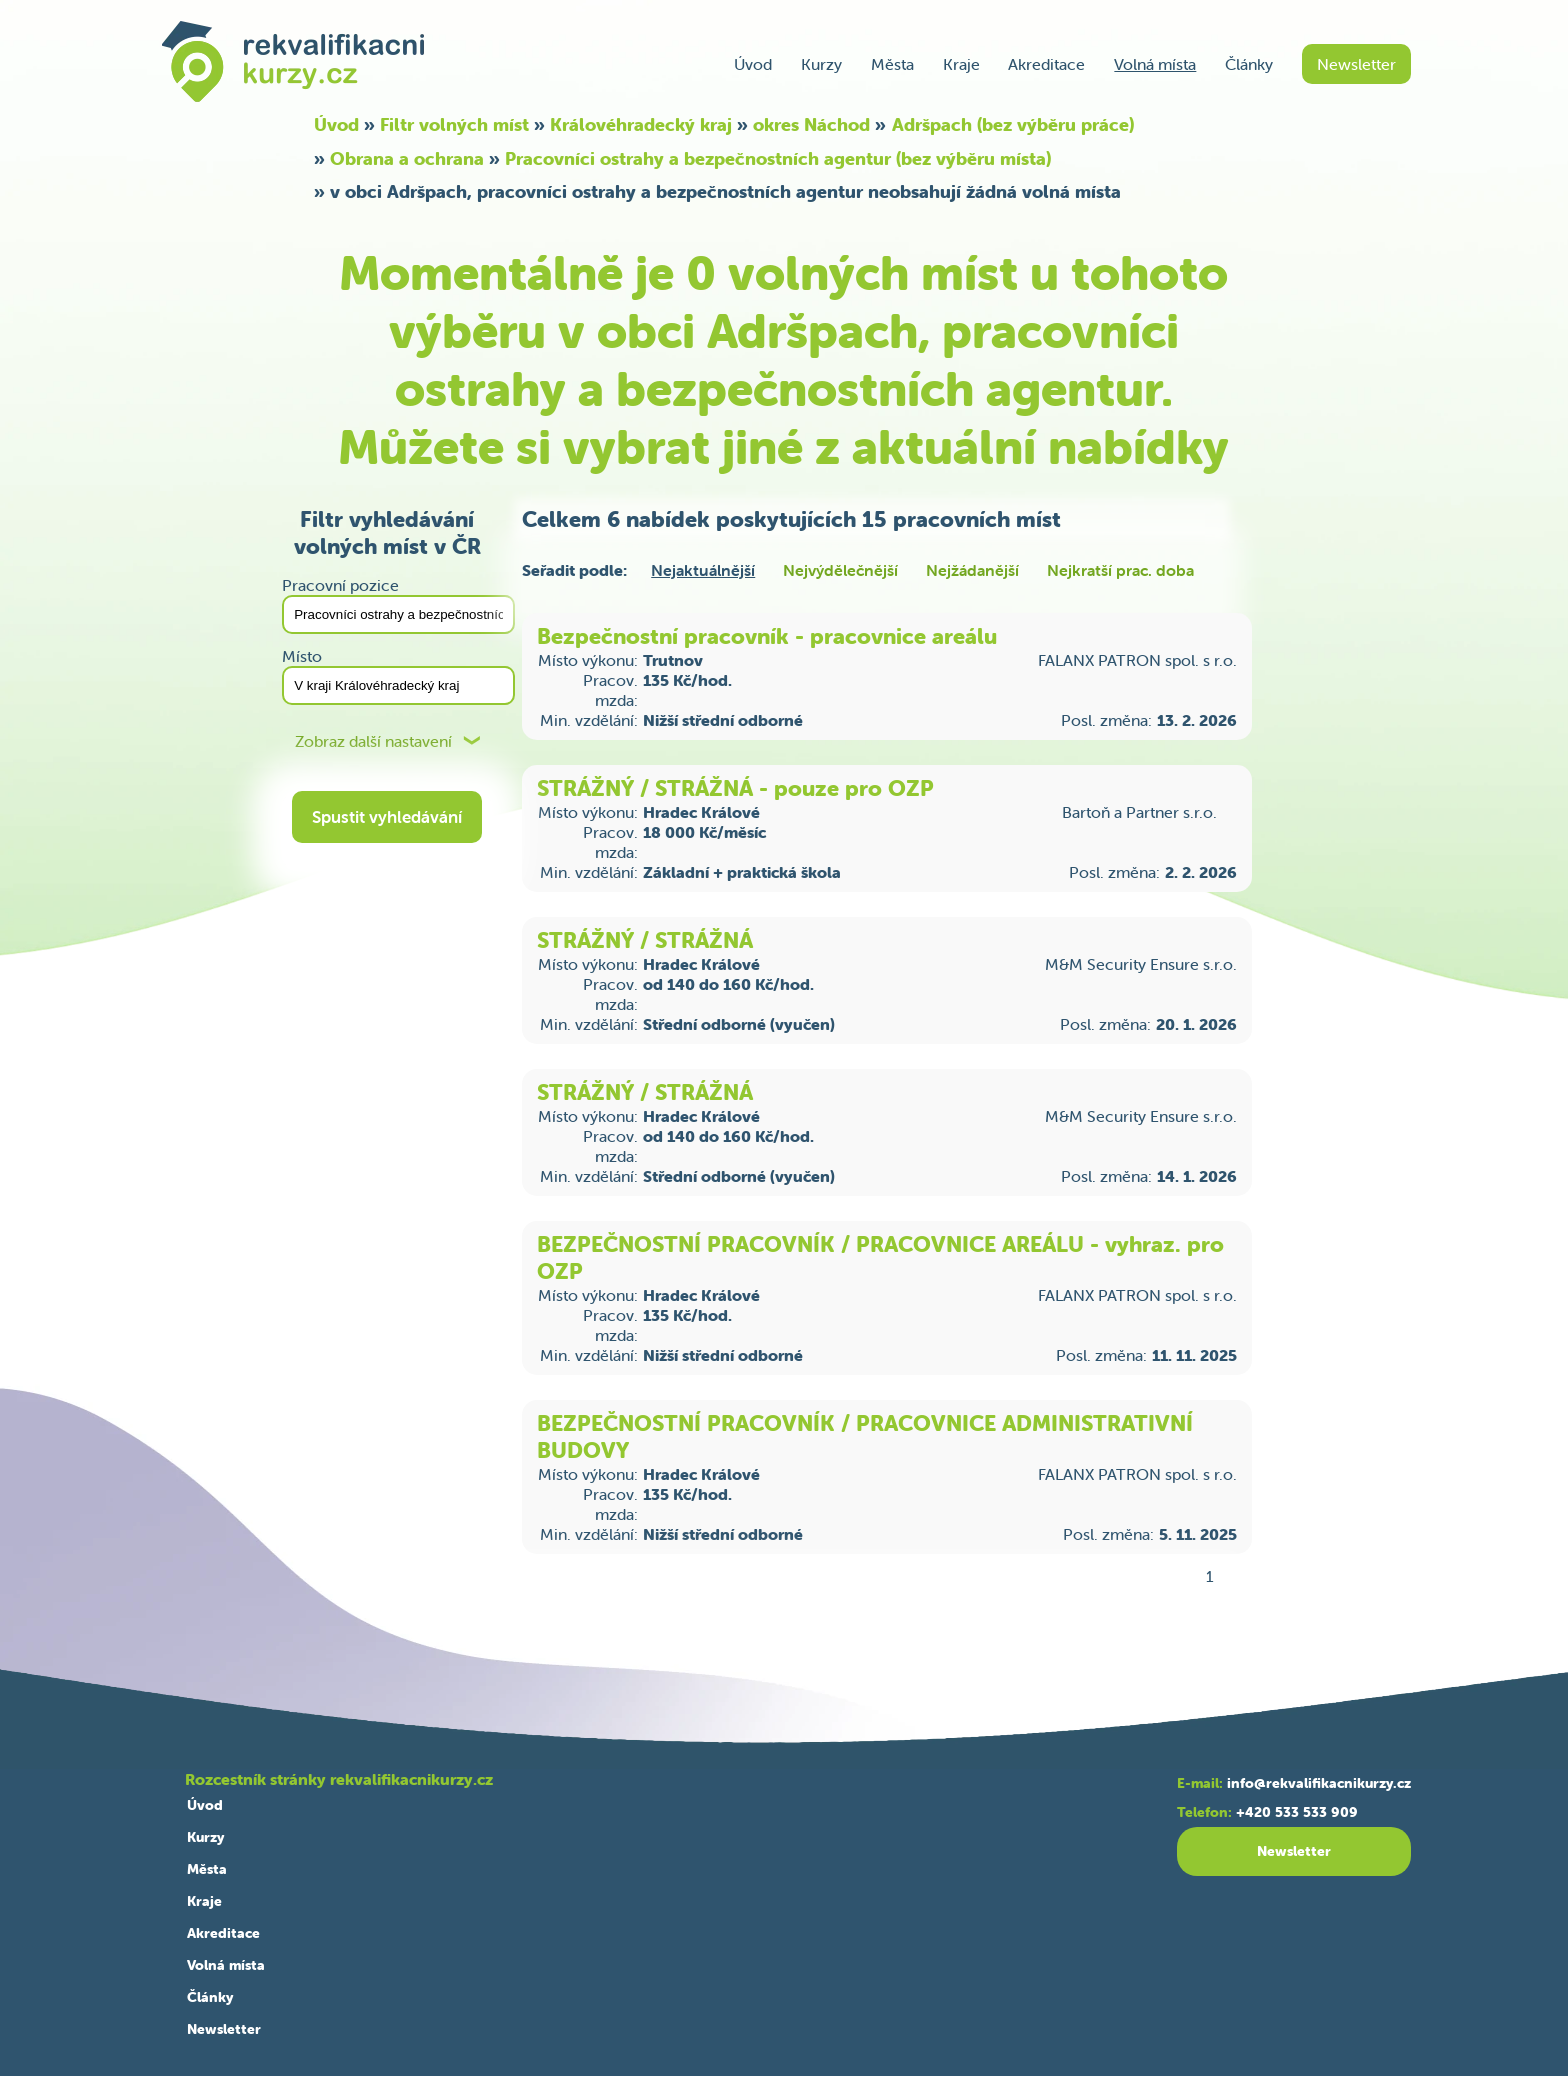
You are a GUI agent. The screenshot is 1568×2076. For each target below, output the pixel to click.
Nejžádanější (972, 570)
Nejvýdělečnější (840, 570)
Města (892, 64)
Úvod (753, 64)
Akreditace (1046, 64)
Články (1249, 64)
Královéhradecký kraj (641, 124)
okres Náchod (811, 124)
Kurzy (821, 64)
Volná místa (1155, 64)
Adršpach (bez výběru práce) (1013, 124)
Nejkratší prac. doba (1120, 570)
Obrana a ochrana (407, 158)
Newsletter (1356, 64)
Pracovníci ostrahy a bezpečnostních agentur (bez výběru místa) (778, 158)
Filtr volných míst (454, 124)
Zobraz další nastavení (373, 741)
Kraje (961, 64)
